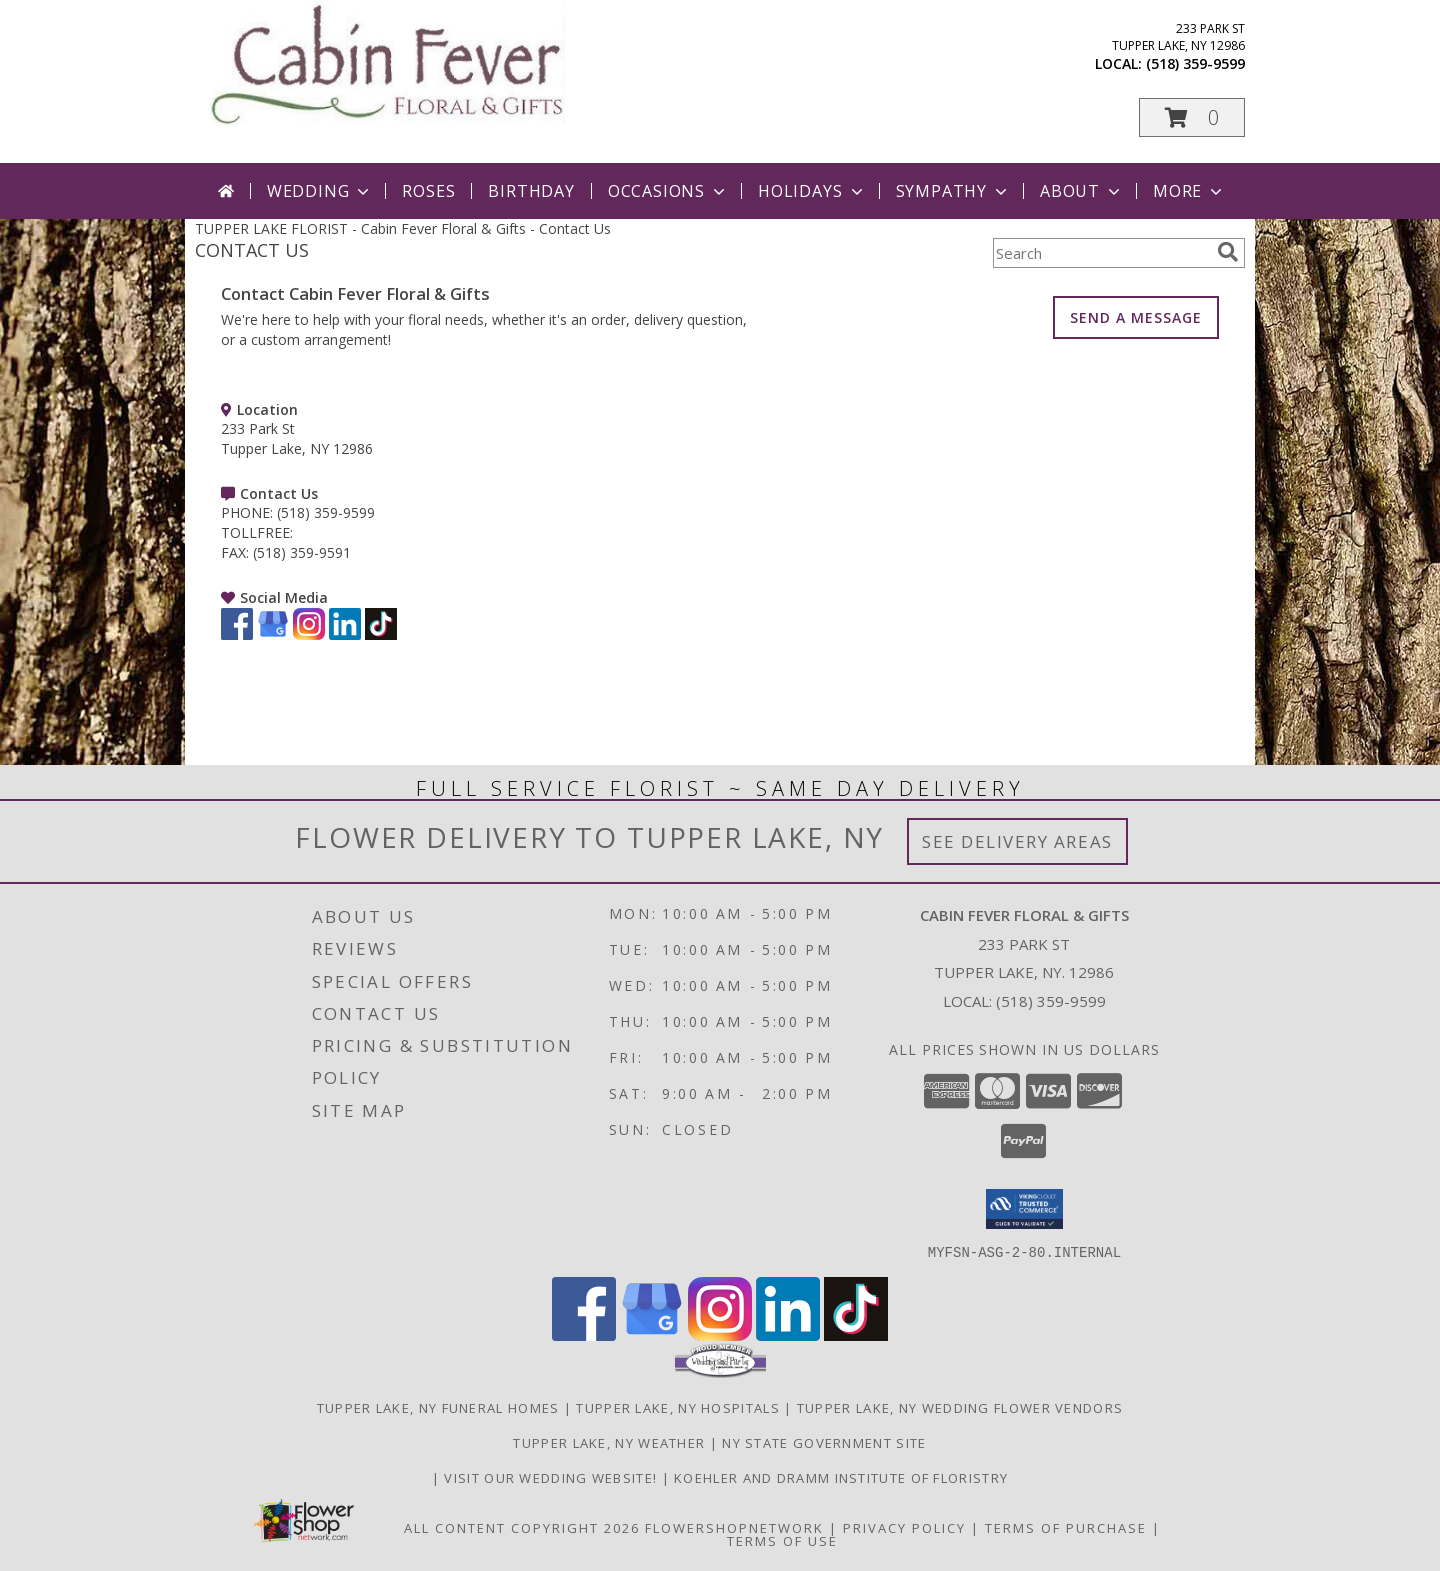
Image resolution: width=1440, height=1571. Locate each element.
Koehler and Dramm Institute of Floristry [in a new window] (841, 1477)
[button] (1192, 117)
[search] (1228, 252)
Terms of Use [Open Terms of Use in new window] (782, 1540)
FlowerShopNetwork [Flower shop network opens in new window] (734, 1527)
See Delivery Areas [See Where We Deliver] (1017, 841)
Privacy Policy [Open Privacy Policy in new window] (904, 1527)
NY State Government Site (824, 1442)
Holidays (812, 191)
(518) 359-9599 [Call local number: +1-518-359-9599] (1195, 63)
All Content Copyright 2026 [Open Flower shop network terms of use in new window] (522, 1527)
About (1082, 191)
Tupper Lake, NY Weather (609, 1442)
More (1189, 191)
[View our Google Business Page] (273, 634)
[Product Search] (1101, 253)
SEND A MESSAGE (1136, 317)
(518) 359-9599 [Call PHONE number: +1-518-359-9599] (326, 512)
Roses (428, 191)
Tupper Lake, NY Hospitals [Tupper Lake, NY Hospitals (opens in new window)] (678, 1407)
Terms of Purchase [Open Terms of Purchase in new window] (1066, 1527)
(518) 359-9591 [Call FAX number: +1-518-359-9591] (302, 552)
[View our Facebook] (237, 634)
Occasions (668, 191)
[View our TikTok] (381, 634)
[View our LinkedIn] (345, 634)
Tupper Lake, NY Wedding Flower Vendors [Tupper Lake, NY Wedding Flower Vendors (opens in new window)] (960, 1407)
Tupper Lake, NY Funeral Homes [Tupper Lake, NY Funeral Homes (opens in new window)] (438, 1407)
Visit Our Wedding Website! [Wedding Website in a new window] (552, 1477)
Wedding (320, 191)
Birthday (531, 191)
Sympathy (953, 191)
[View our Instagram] (309, 634)
